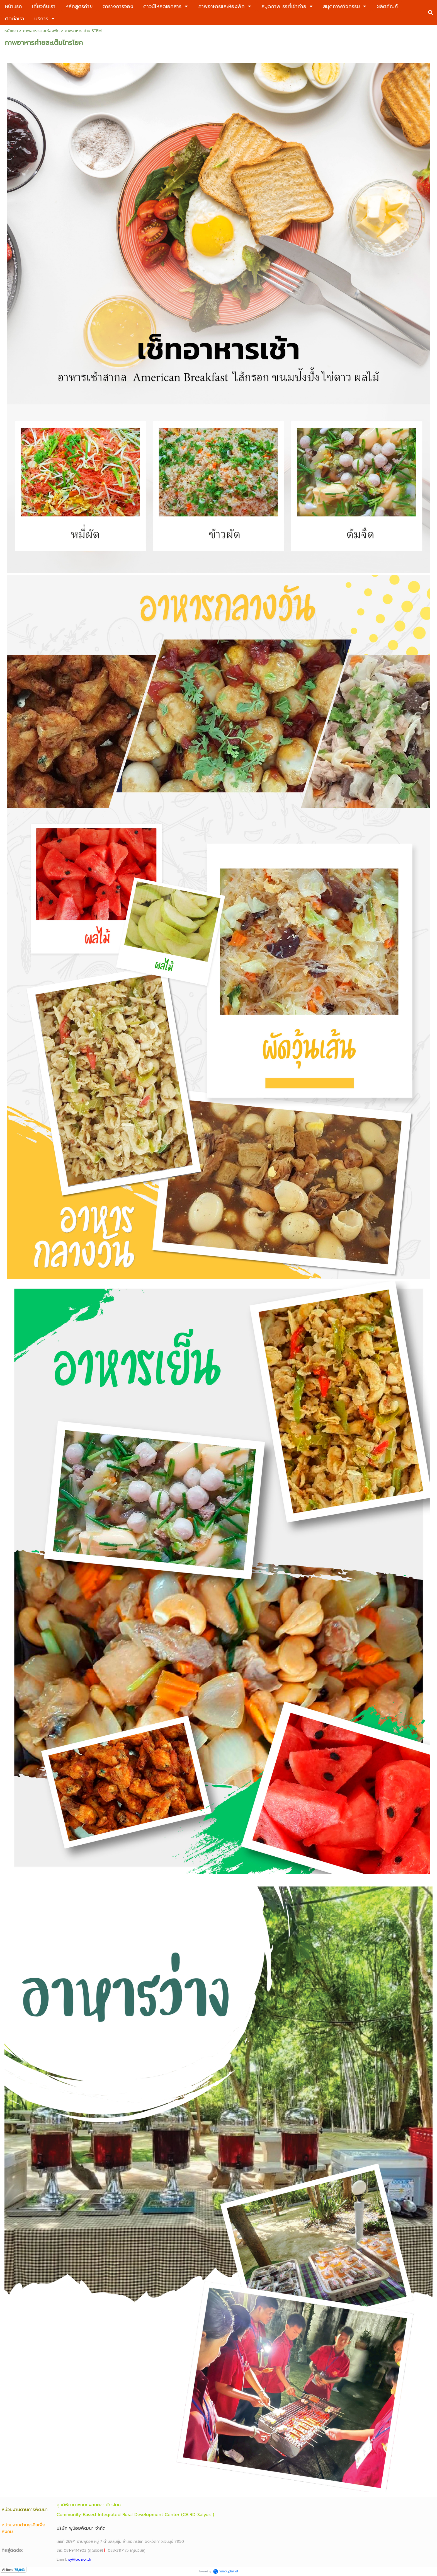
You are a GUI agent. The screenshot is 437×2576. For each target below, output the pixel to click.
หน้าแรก (11, 31)
